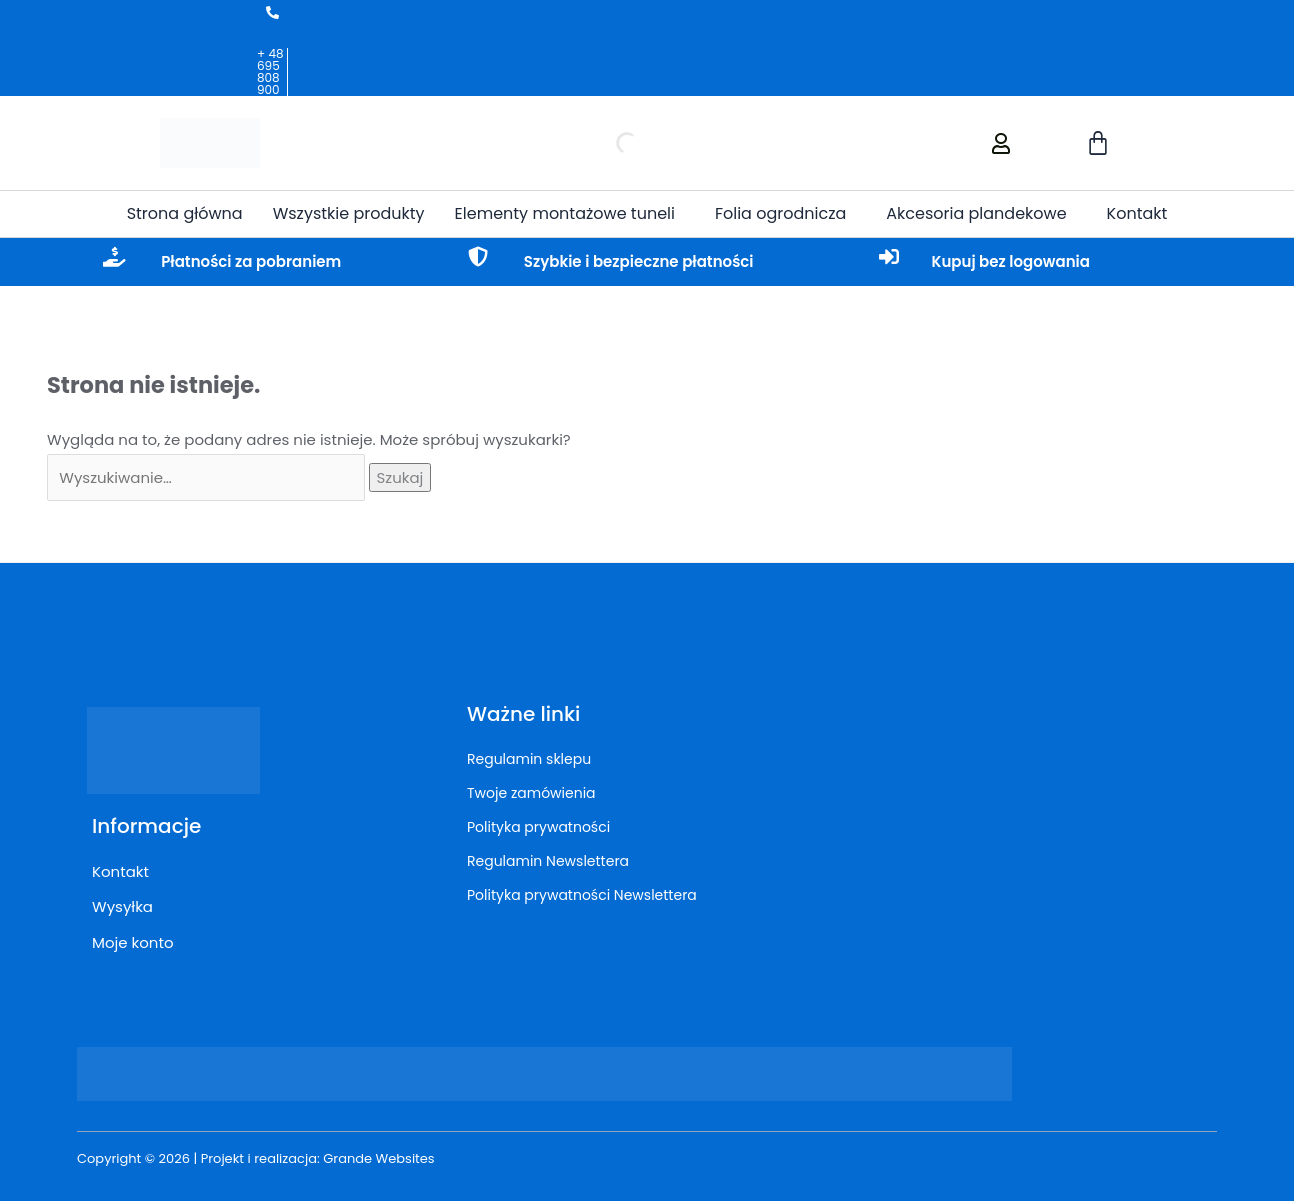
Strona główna (185, 213)
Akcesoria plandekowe (976, 213)
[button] (570, 214)
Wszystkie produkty (349, 213)
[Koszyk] (1099, 143)
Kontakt (1137, 213)
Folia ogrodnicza (780, 213)
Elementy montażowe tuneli (565, 213)
